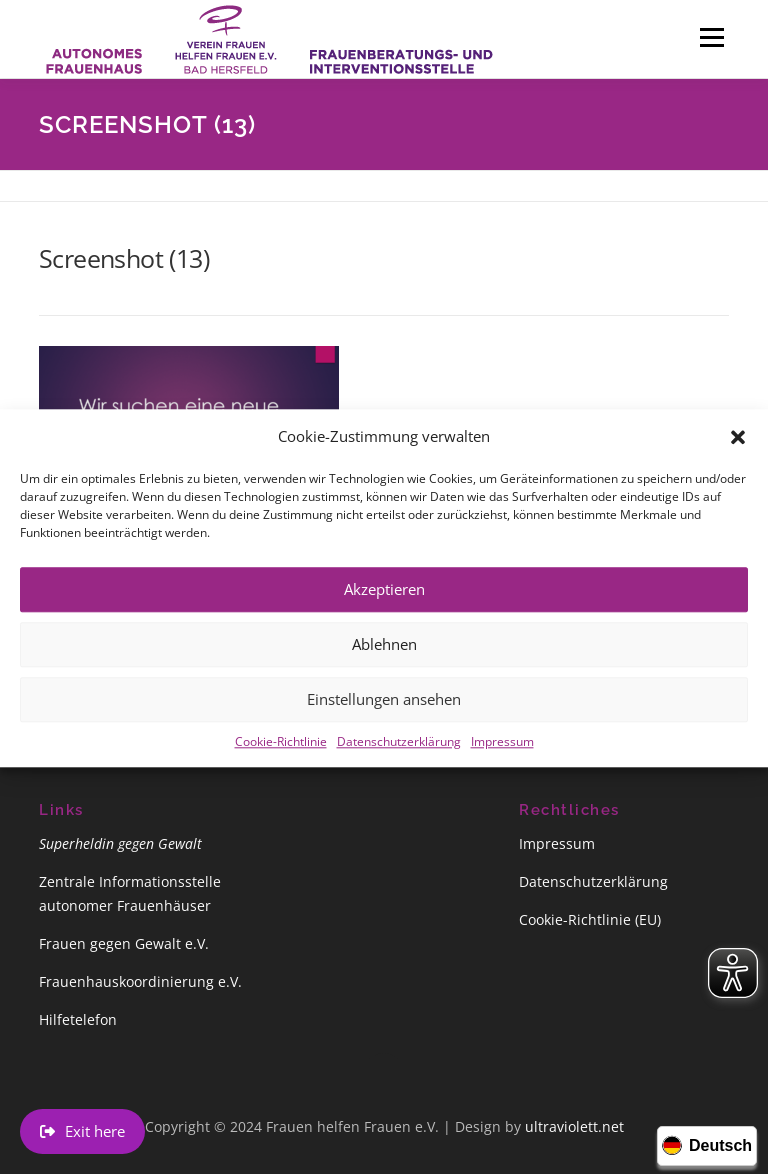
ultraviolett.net (574, 1126)
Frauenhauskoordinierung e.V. (140, 981)
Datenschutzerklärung (399, 755)
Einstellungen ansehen (384, 714)
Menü (711, 37)
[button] (738, 451)
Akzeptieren (384, 604)
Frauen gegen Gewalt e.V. (124, 943)
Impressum (502, 755)
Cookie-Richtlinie (281, 755)
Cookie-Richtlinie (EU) (590, 919)
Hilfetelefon (78, 1019)
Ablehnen (384, 659)
